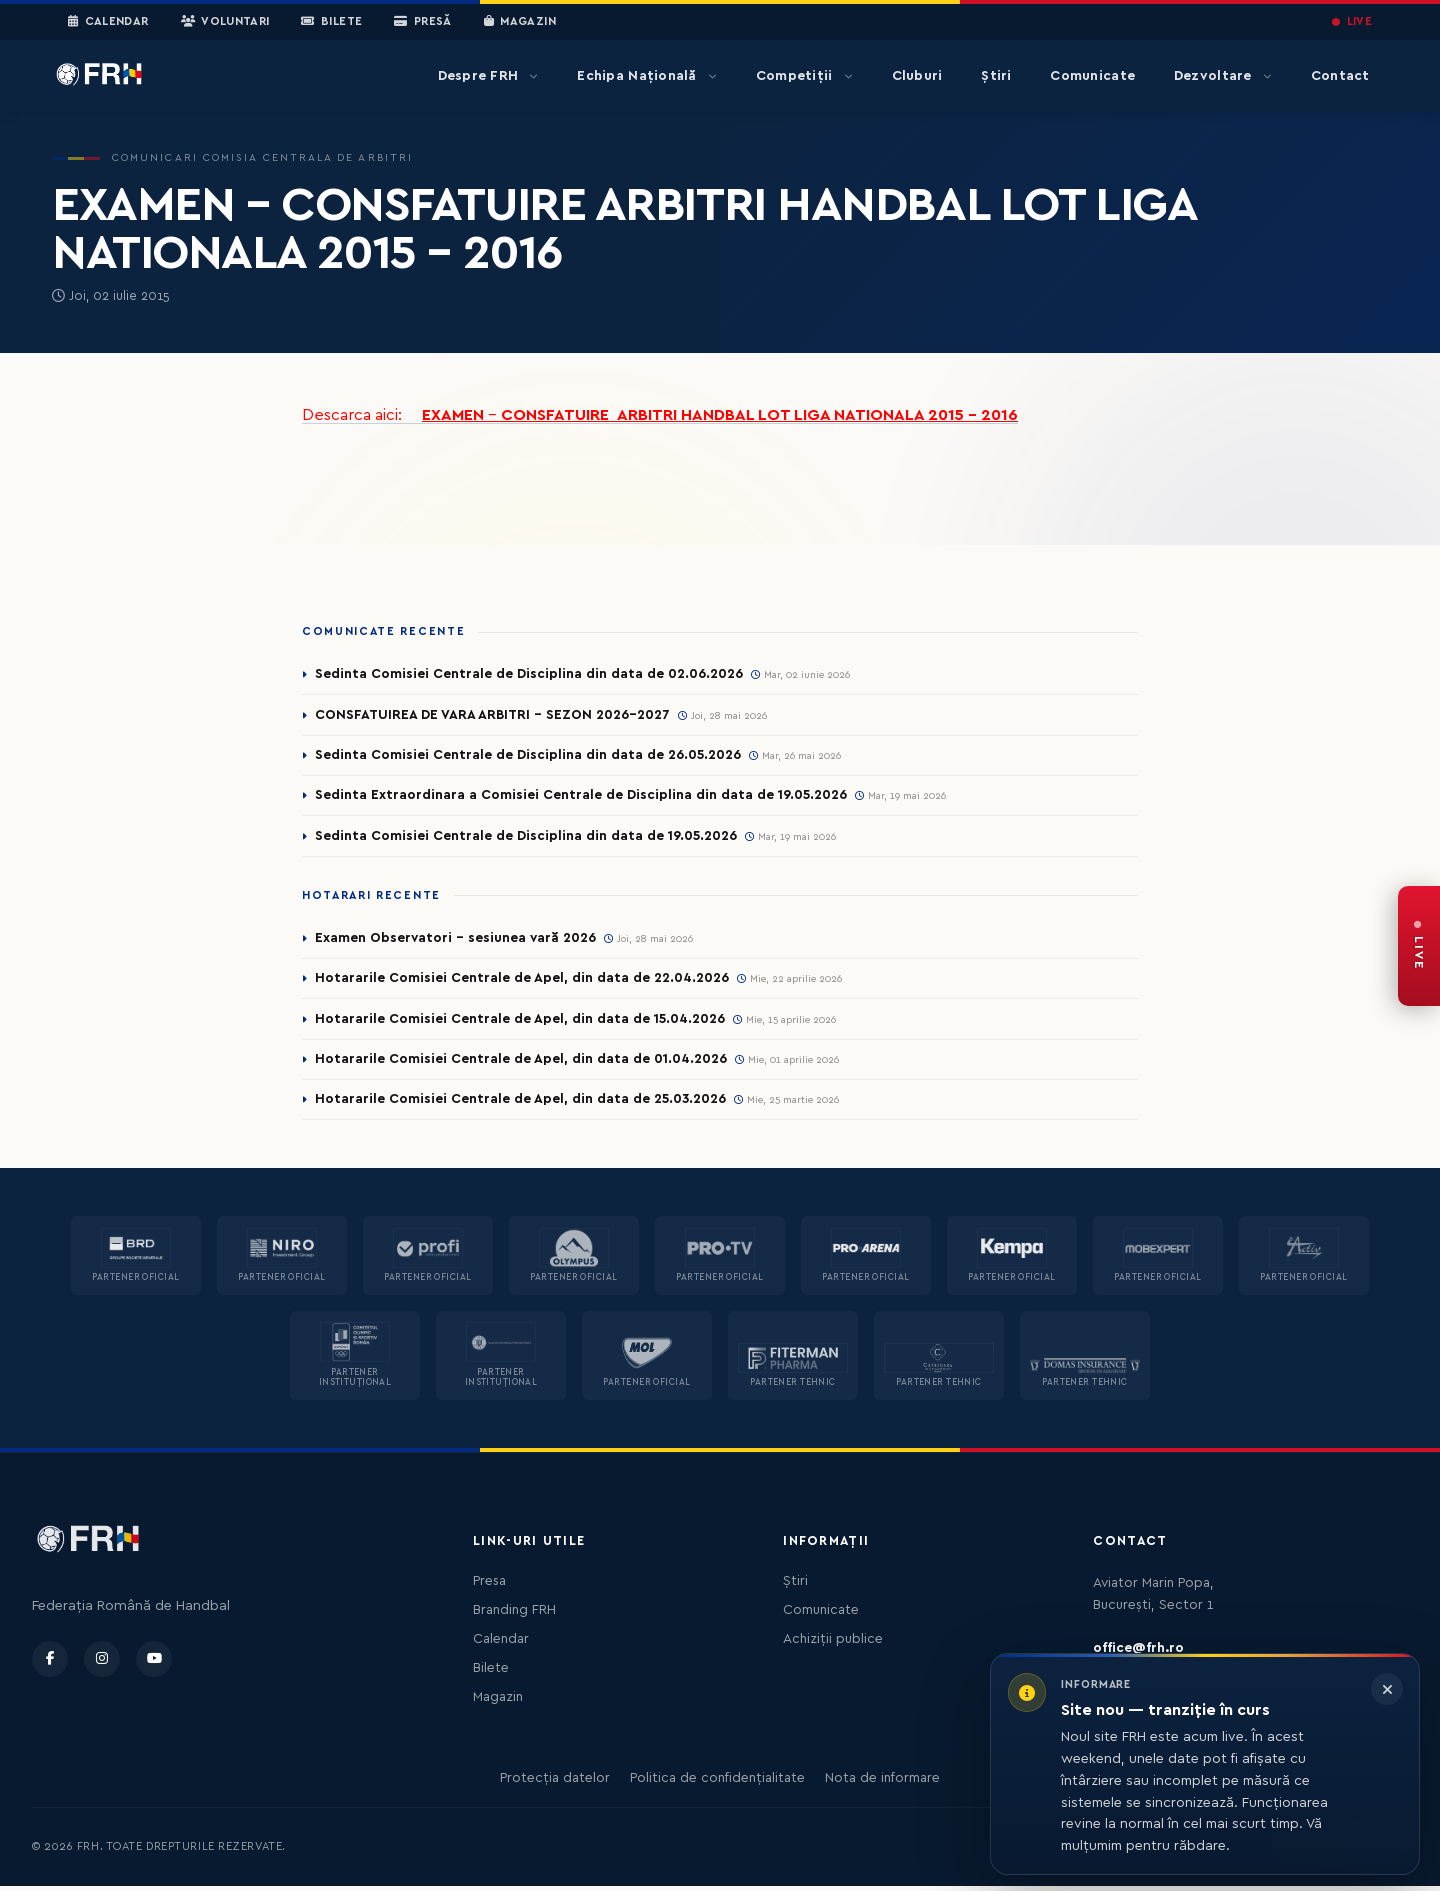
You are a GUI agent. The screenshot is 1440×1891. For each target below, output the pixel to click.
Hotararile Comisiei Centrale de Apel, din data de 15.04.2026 (521, 1022)
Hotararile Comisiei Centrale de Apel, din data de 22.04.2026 (524, 981)
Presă (422, 22)
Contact (1340, 76)
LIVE (1352, 21)
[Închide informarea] (1387, 1689)
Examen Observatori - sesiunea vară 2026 (457, 940)
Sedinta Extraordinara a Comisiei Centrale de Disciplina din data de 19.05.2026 (582, 797)
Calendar (108, 22)
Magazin (520, 22)
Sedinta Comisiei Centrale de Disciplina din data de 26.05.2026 (529, 756)
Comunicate (1092, 76)
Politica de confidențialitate (717, 1783)
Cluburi (917, 76)
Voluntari (225, 22)
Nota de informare (882, 1783)
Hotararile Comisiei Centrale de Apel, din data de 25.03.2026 (522, 1104)
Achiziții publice (833, 1644)
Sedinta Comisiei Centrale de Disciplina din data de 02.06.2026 (530, 674)
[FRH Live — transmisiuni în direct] (1419, 946)
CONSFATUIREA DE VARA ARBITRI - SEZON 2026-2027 (496, 715)
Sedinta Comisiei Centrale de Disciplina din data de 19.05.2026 (527, 838)
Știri (996, 76)
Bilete (331, 22)
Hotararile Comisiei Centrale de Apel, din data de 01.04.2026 (522, 1063)
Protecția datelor (555, 1783)
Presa (489, 1586)
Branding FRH (514, 1615)
